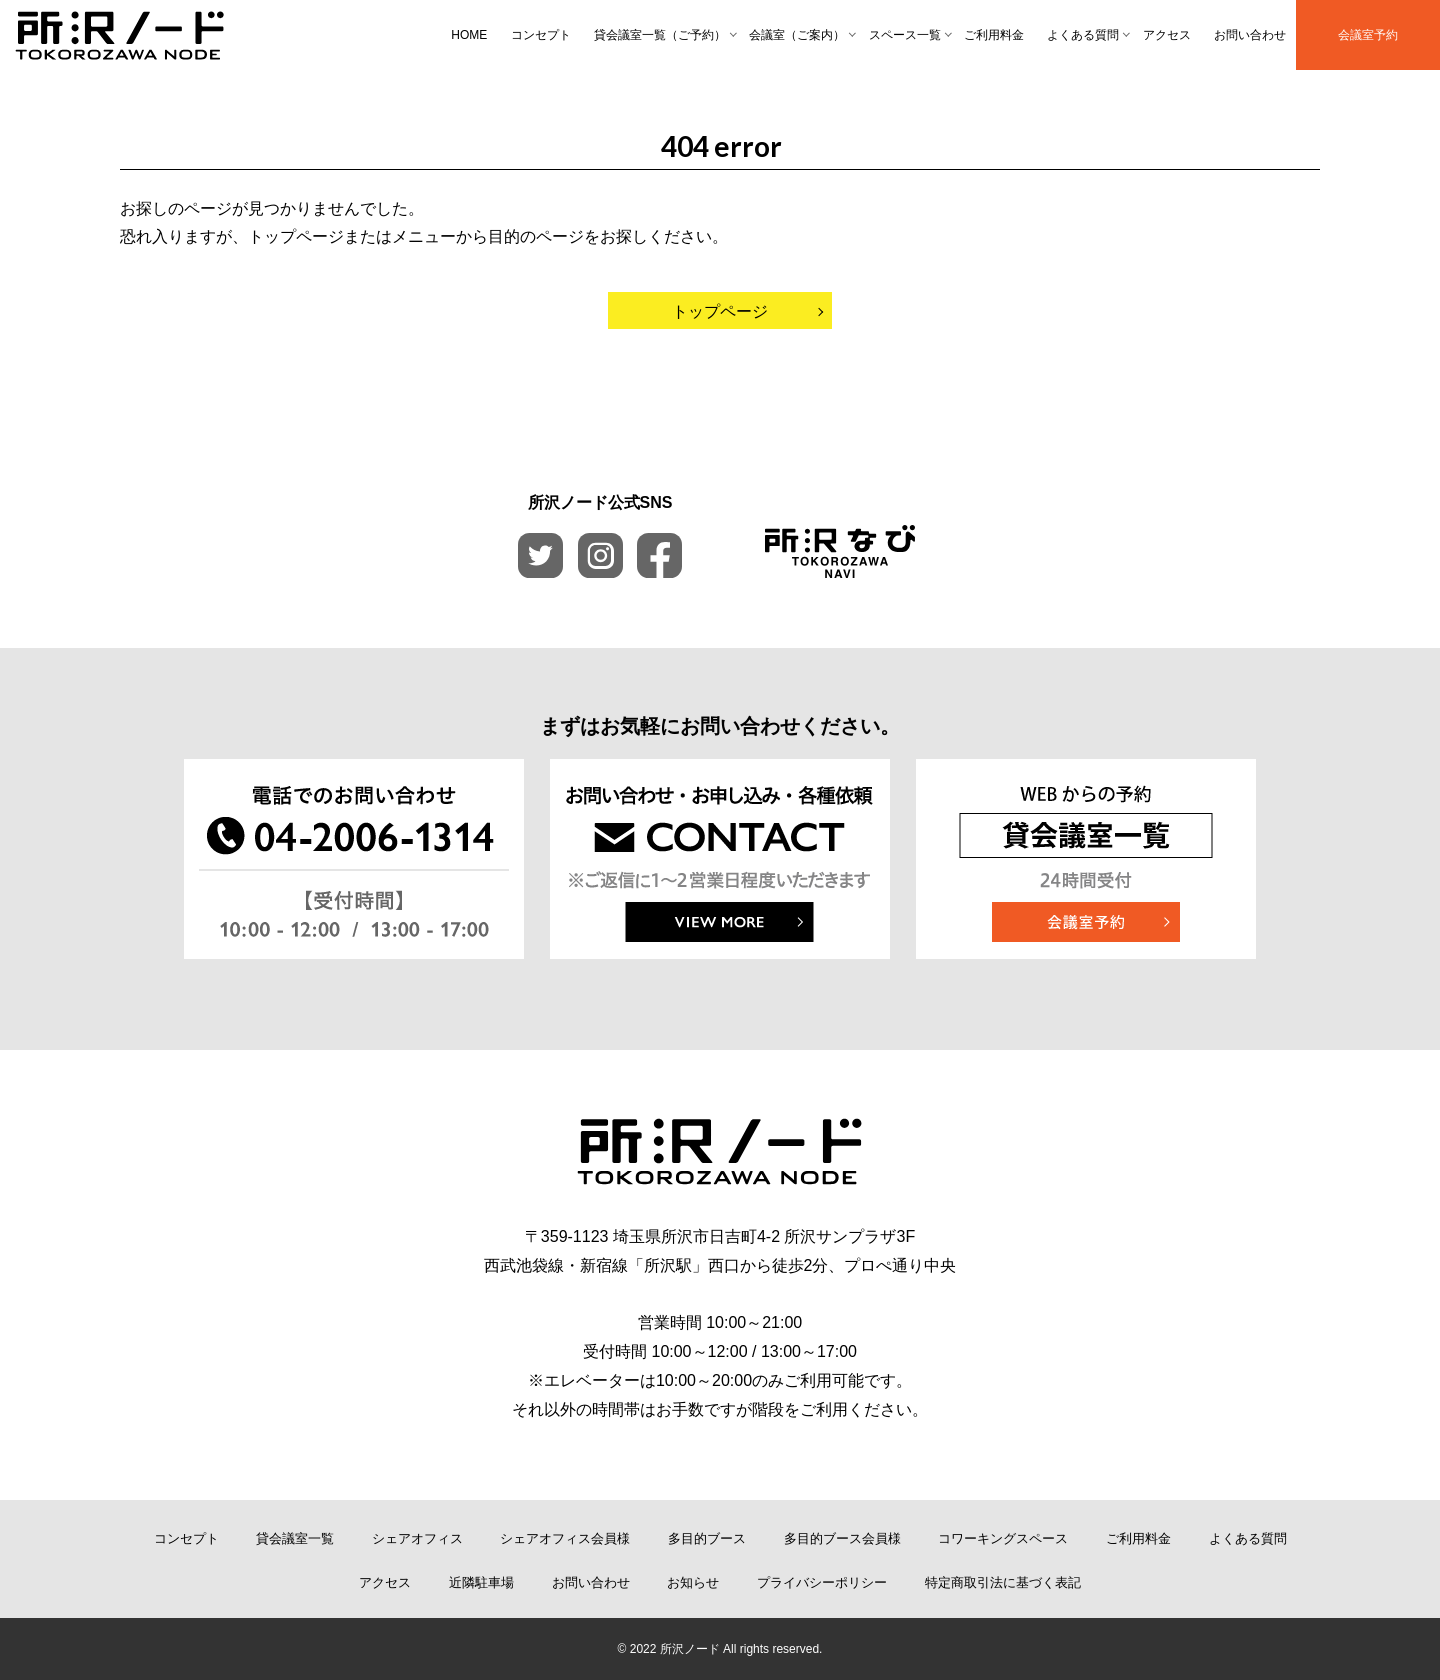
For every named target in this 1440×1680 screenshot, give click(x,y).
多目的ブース (707, 1538)
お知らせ (693, 1582)
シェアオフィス (417, 1538)
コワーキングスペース (1003, 1538)
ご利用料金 (994, 35)
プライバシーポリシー (822, 1582)
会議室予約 (1368, 35)
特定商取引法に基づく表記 (1003, 1582)
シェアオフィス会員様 (565, 1538)
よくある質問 (1083, 35)
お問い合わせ (1250, 35)
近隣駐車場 (481, 1582)
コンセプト (541, 35)
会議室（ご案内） (797, 35)
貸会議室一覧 (295, 1538)
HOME (469, 35)
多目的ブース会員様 (842, 1538)
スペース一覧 (905, 35)
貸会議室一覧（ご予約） (660, 35)
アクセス (1167, 35)
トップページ (720, 311)
